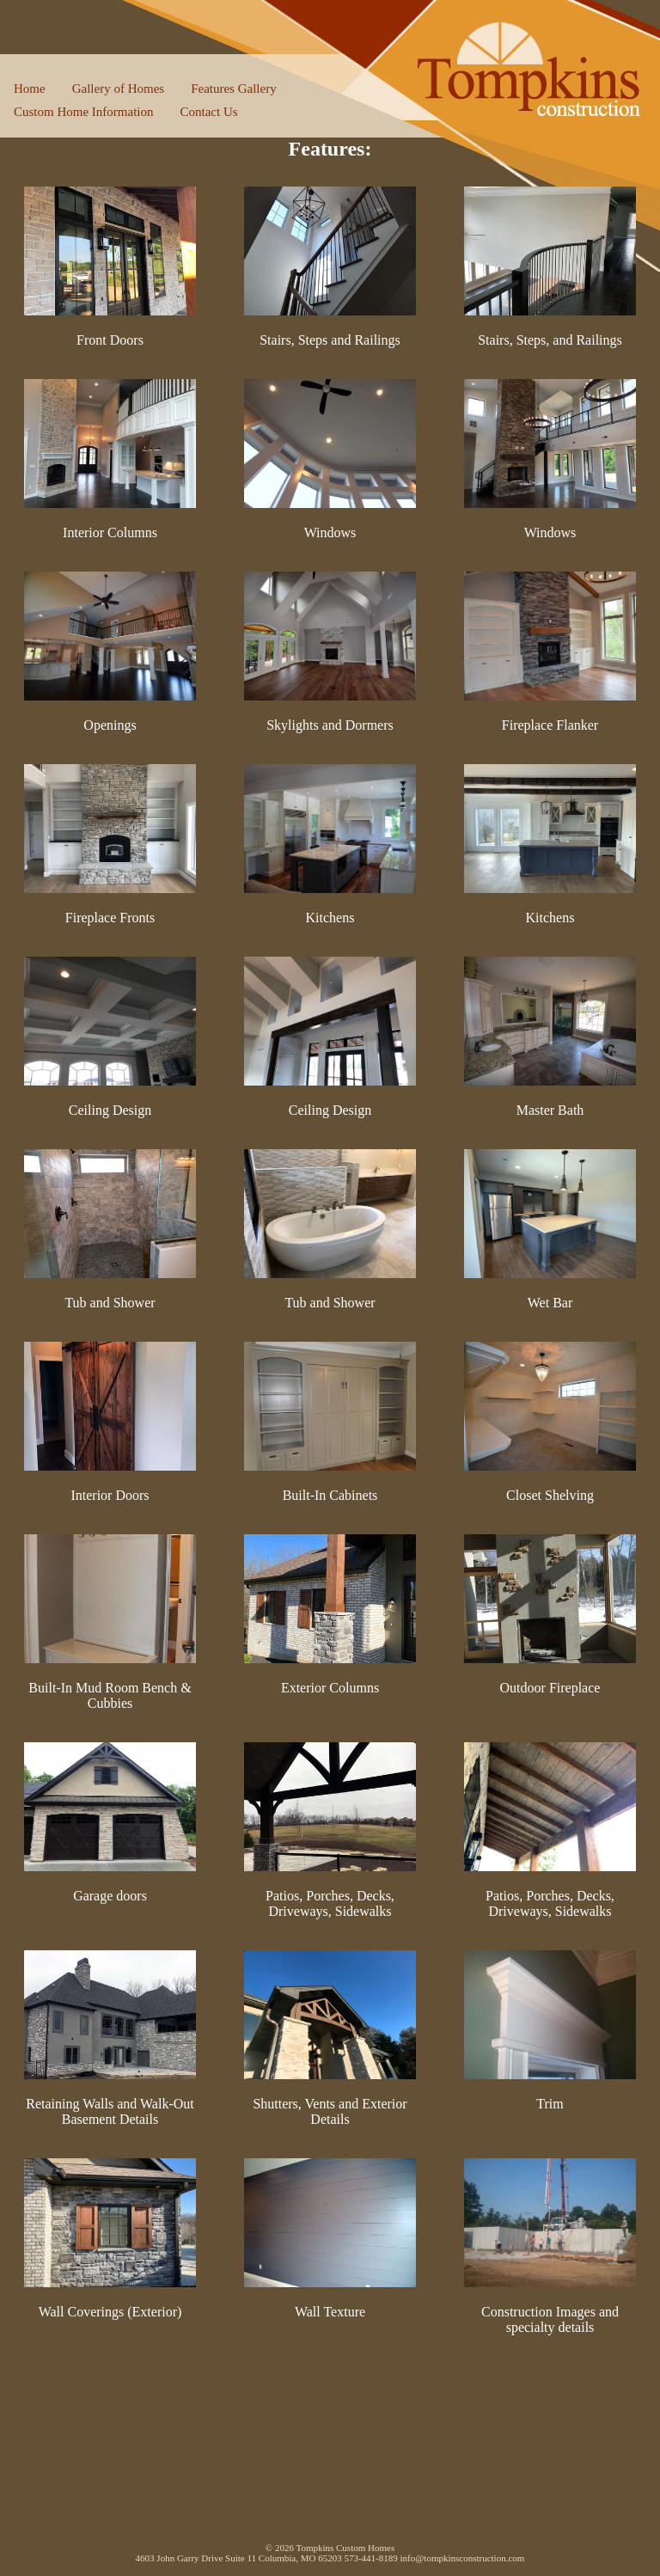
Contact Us (208, 112)
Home (30, 88)
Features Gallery (234, 88)
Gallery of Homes (118, 88)
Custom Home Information (83, 112)
